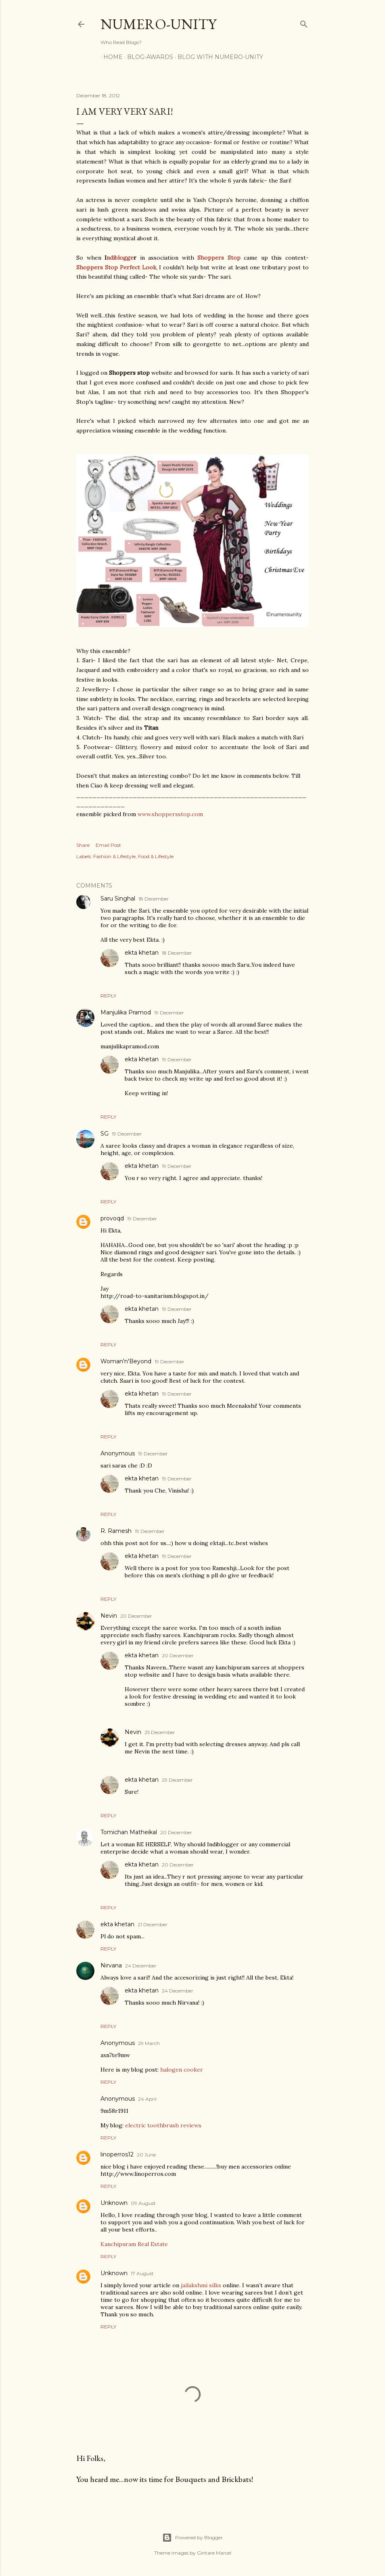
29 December (177, 1780)
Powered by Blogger (192, 2537)
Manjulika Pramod (125, 1012)
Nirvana (111, 1965)
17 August (142, 2273)
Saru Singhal (117, 898)
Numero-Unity (158, 24)
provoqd (112, 1218)
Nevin (108, 1615)
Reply (108, 996)
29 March (149, 2043)
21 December (152, 1924)
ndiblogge (120, 257)
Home (110, 57)
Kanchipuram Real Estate (134, 2244)
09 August (143, 2203)
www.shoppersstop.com (170, 814)
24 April (147, 2099)
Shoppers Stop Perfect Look (116, 267)
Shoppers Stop (219, 257)
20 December (136, 1616)
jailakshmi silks (202, 2285)
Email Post (108, 845)
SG (104, 1133)
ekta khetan (142, 952)
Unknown (114, 2203)
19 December (169, 1013)
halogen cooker (181, 2069)
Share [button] (83, 845)
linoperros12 (117, 2154)
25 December (159, 1732)
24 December (141, 1966)
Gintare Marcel (214, 2553)
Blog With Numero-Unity (217, 57)
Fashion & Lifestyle (114, 856)
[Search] (304, 22)
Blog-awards (147, 57)
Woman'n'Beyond (125, 1361)
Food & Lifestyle (156, 856)
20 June (146, 2155)
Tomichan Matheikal (128, 1832)
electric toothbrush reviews (163, 2125)
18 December (153, 899)
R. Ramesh (116, 1531)
